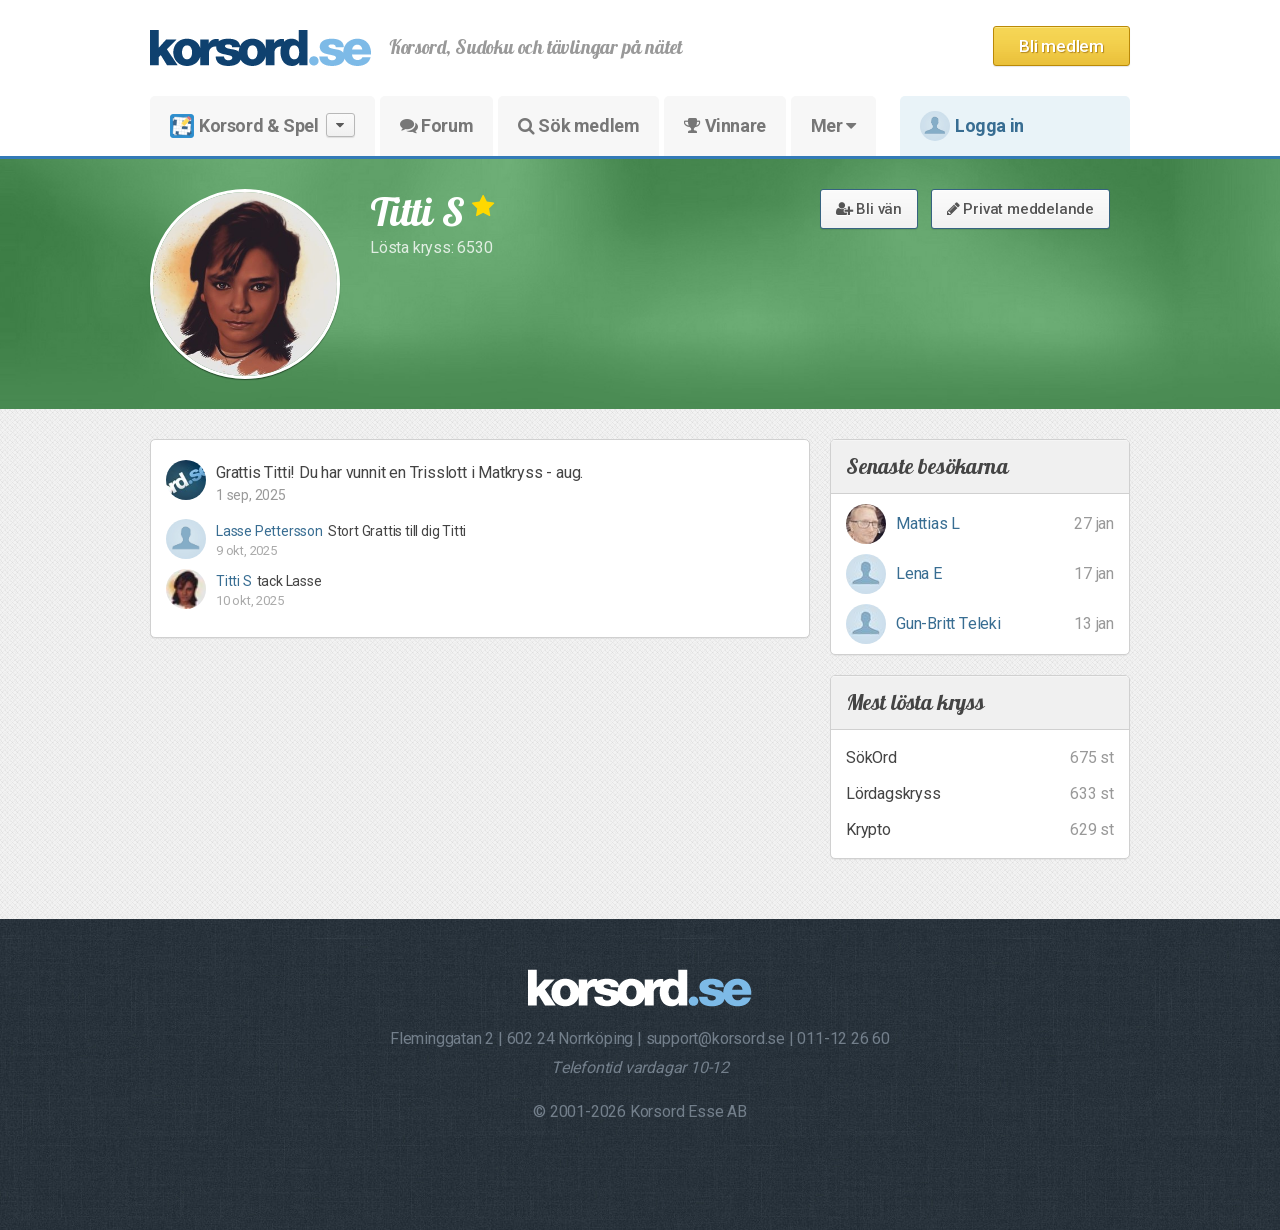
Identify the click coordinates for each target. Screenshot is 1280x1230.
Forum (436, 125)
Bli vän (869, 209)
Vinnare (724, 125)
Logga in (972, 126)
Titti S (234, 581)
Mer (833, 125)
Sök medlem (578, 125)
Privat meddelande (1020, 209)
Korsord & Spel (262, 125)
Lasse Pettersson (269, 531)
